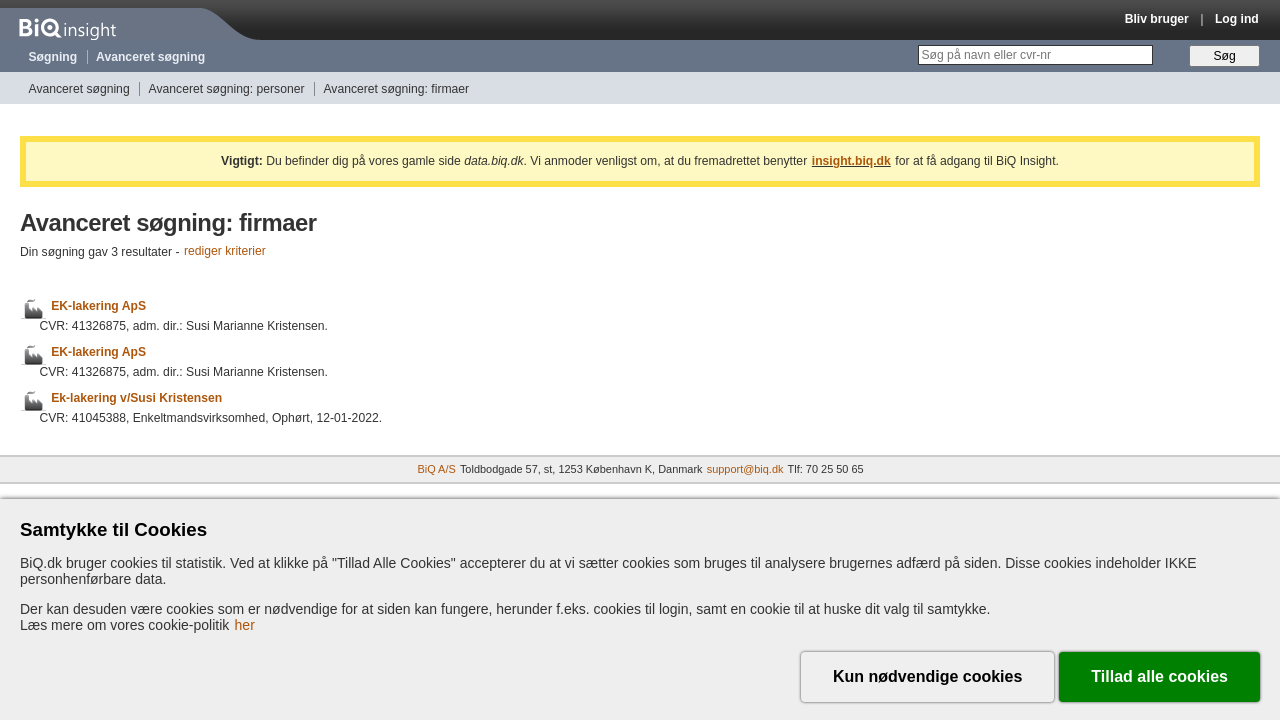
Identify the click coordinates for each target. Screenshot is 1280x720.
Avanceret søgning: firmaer (396, 89)
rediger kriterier (225, 252)
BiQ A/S (436, 469)
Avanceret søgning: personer (227, 89)
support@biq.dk (745, 469)
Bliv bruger (1157, 19)
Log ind (1237, 19)
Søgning (53, 57)
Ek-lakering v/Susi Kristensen (136, 398)
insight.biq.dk (851, 161)
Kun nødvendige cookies (927, 676)
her (245, 625)
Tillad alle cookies (1159, 676)
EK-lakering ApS (98, 306)
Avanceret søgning (150, 57)
